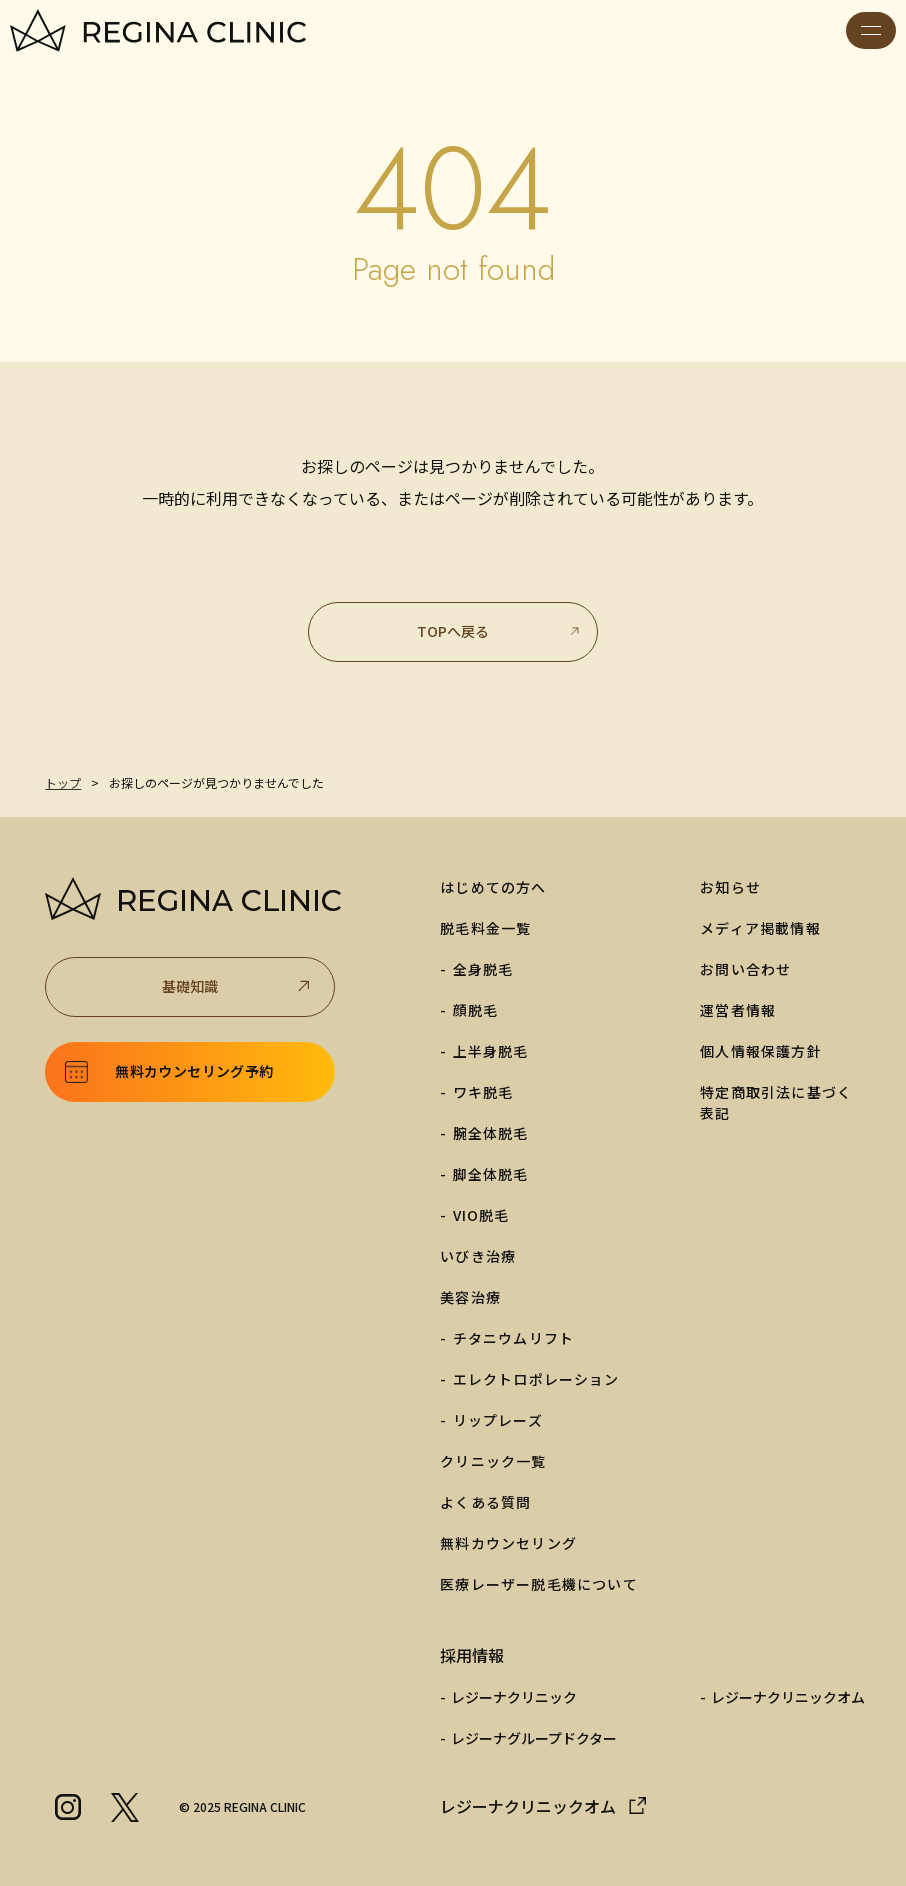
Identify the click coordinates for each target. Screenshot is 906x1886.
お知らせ (730, 887)
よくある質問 (485, 1502)
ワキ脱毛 (483, 1092)
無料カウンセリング (508, 1543)
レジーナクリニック (514, 1697)
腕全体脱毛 (491, 1133)
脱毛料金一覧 (485, 928)
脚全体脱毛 (491, 1174)
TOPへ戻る (499, 631)
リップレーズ (498, 1420)
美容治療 (470, 1297)
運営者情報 (738, 1010)
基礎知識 (238, 986)
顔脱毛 (476, 1010)
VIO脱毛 (481, 1215)
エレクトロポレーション (536, 1379)
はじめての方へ (493, 887)
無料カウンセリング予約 (194, 1071)
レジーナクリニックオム (788, 1697)
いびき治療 (478, 1256)
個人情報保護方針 (761, 1051)
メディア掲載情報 (760, 928)
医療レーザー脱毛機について (539, 1584)
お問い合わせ (745, 969)
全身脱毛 (483, 969)
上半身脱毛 (491, 1051)
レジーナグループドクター (534, 1738)
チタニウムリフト (514, 1338)
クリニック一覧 (493, 1461)
